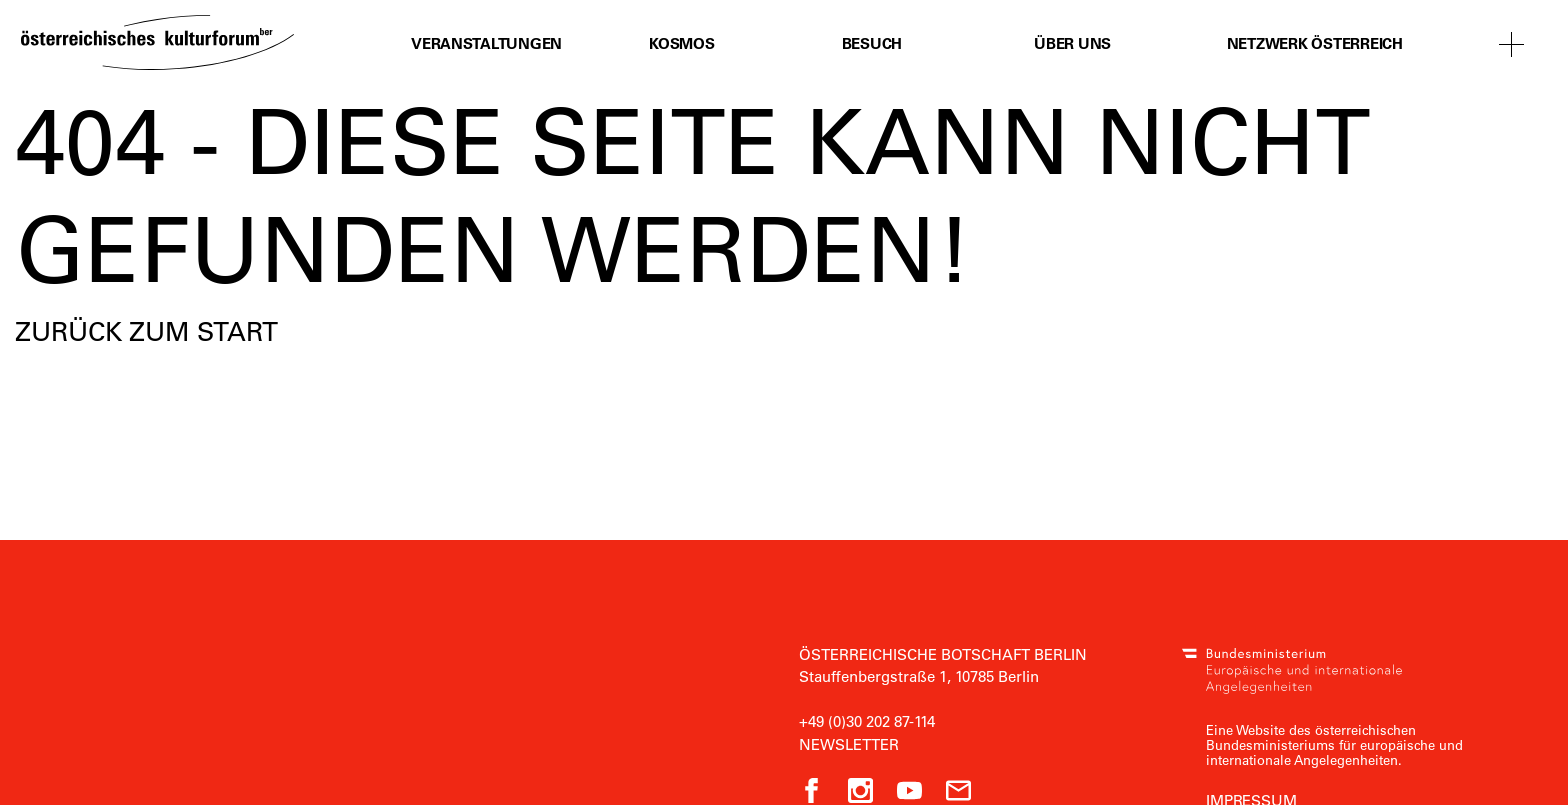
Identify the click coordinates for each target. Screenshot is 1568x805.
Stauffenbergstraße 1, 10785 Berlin (919, 676)
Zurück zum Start (146, 331)
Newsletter (849, 744)
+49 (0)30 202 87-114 (867, 721)
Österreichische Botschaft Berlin (943, 654)
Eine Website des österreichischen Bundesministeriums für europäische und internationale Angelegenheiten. (1334, 744)
